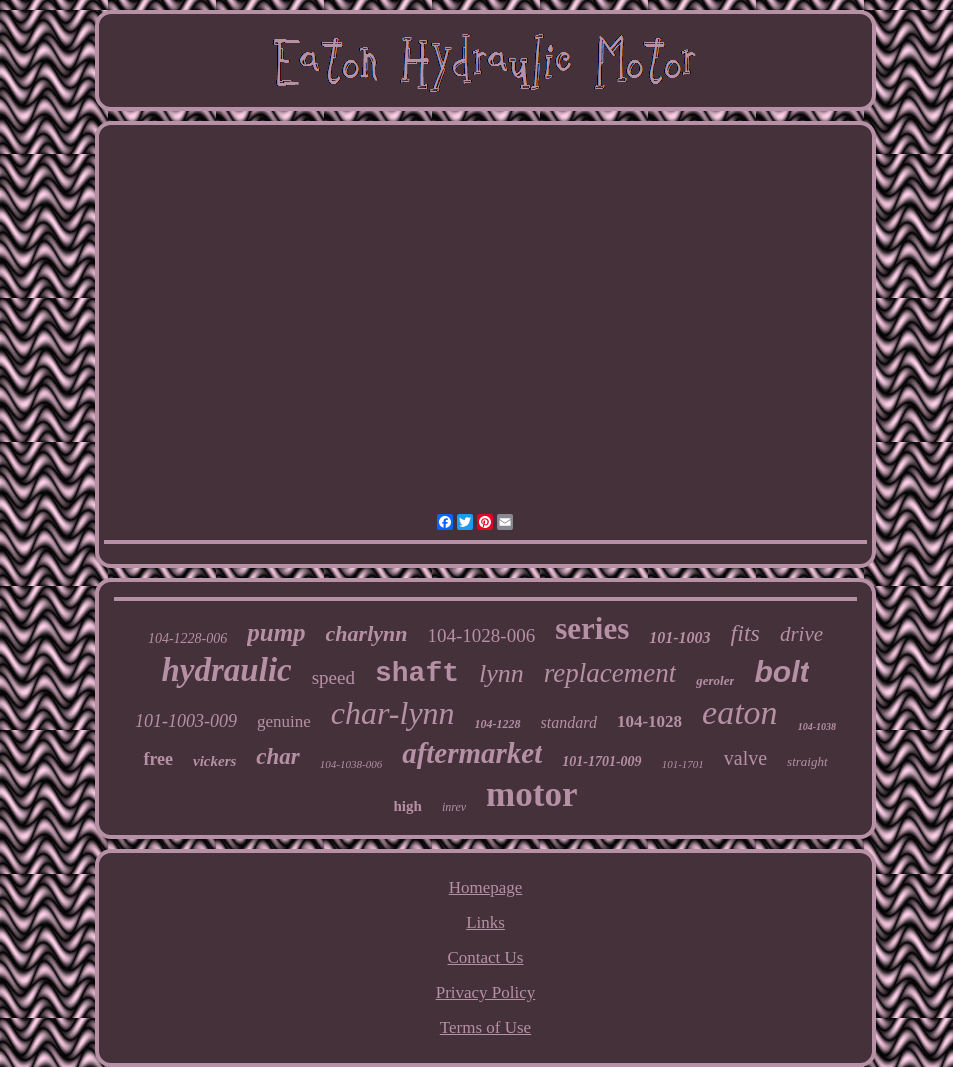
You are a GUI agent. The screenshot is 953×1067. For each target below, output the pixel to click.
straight (807, 761)
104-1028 (649, 721)
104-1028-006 (482, 635)
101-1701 (683, 764)
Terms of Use (485, 1027)
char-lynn (393, 713)
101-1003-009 (186, 721)
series (592, 628)
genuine (284, 721)
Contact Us (485, 957)
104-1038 (817, 726)
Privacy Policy (486, 992)
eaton (740, 712)
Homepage (486, 887)
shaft (417, 673)
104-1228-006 (187, 638)
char (277, 756)
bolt (781, 671)
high (408, 806)
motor (531, 794)
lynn (501, 673)
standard (569, 722)
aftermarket (472, 753)
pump (276, 632)
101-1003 (679, 637)
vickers (214, 761)
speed (333, 677)
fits (745, 633)
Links (485, 922)
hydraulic (227, 670)
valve (745, 758)
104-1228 (498, 724)
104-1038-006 (351, 764)
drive (801, 634)
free (158, 759)
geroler (715, 680)
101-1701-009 (601, 761)
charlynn (367, 633)
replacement (610, 673)
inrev (454, 807)
